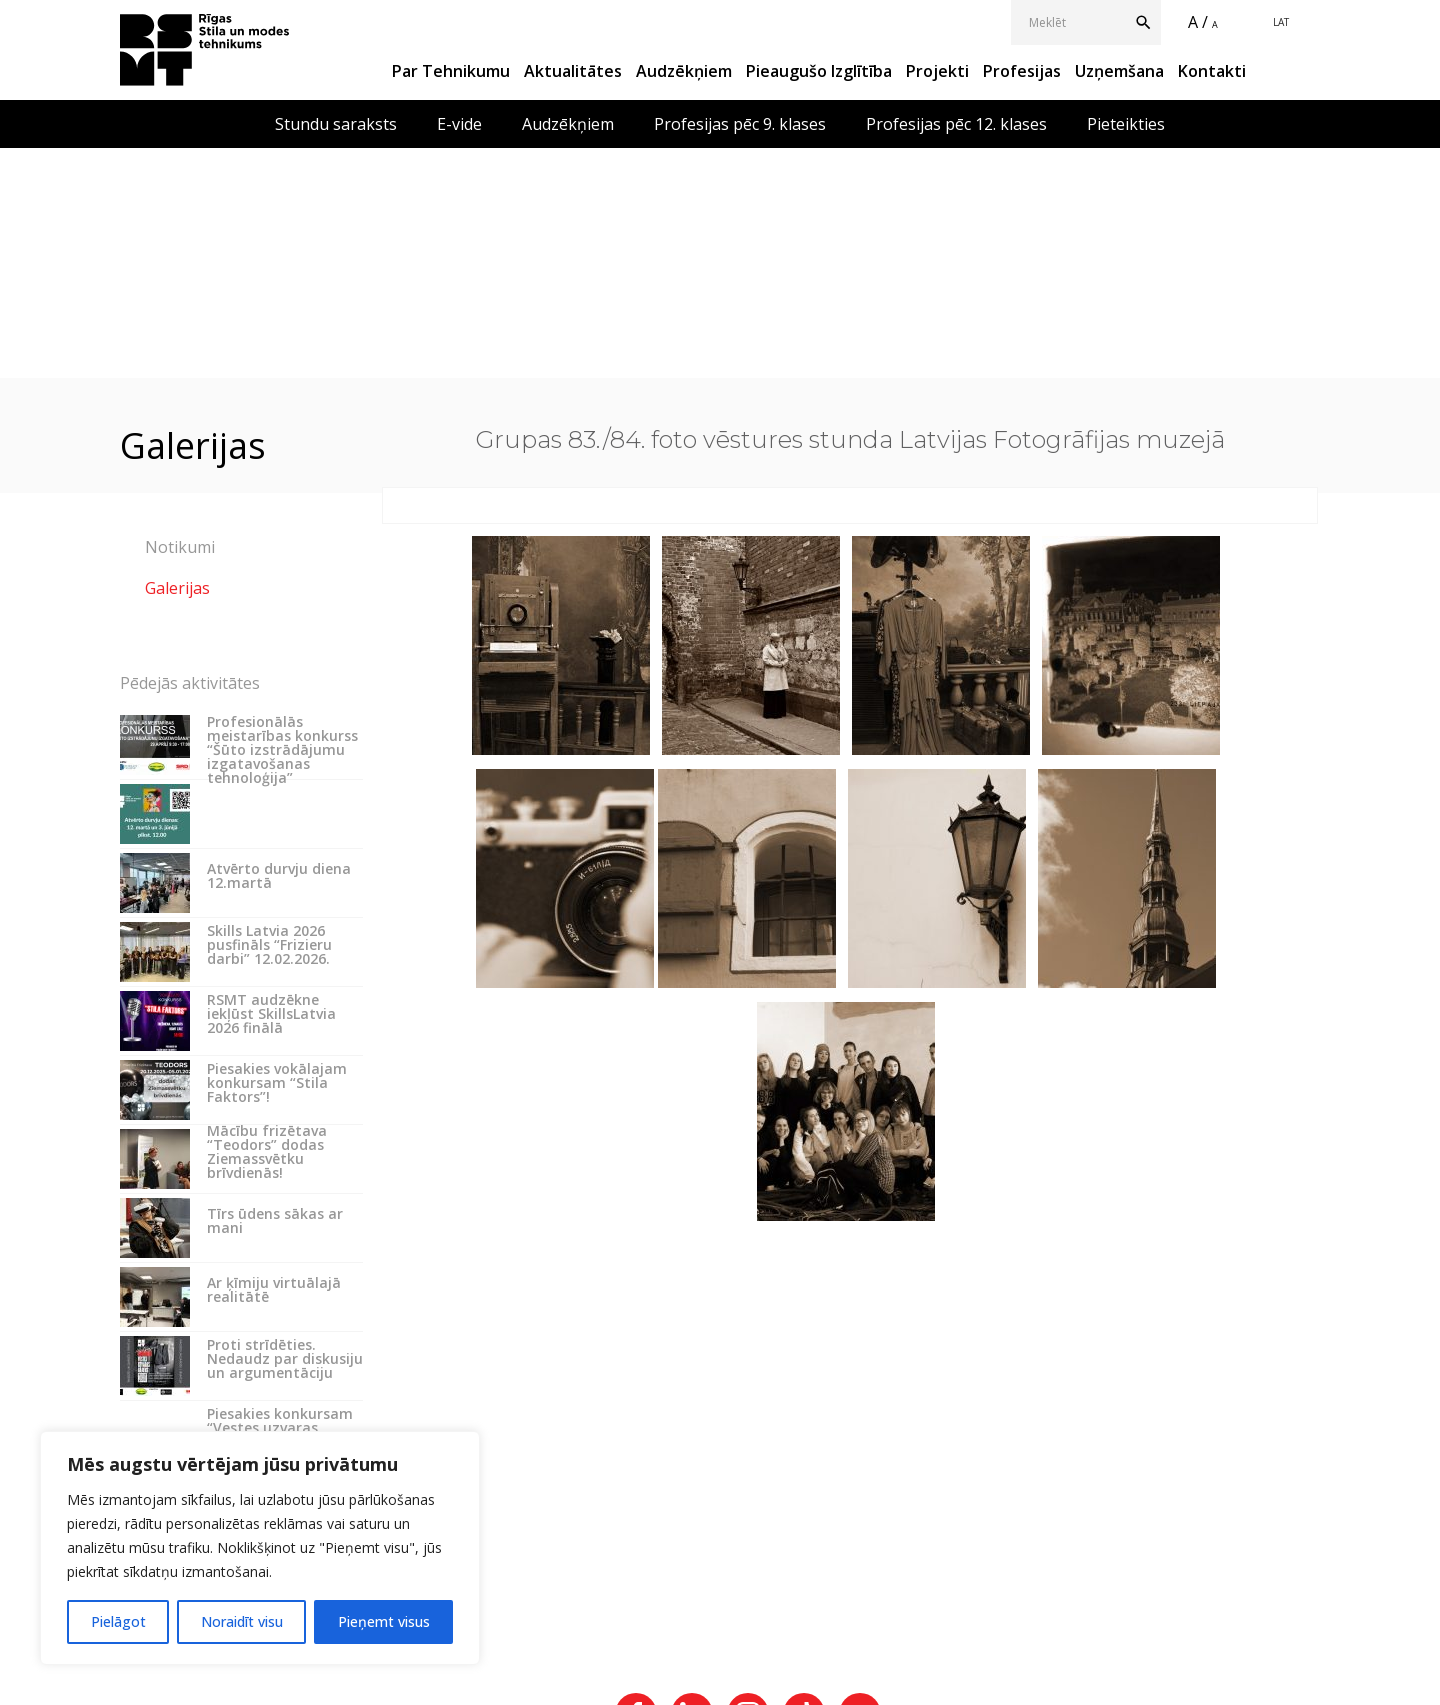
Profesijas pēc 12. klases (956, 124)
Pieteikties (1126, 124)
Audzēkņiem (684, 71)
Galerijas (177, 588)
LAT (1281, 22)
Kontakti (1212, 71)
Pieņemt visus (384, 1621)
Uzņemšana (1119, 71)
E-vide (459, 124)
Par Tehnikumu (451, 71)
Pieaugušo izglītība (819, 71)
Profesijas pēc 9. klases (740, 124)
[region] (260, 1548)
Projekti (937, 71)
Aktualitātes (573, 71)
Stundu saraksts (336, 124)
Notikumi (180, 547)
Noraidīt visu (242, 1621)
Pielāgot (118, 1621)
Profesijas (1022, 71)
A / (1198, 22)
